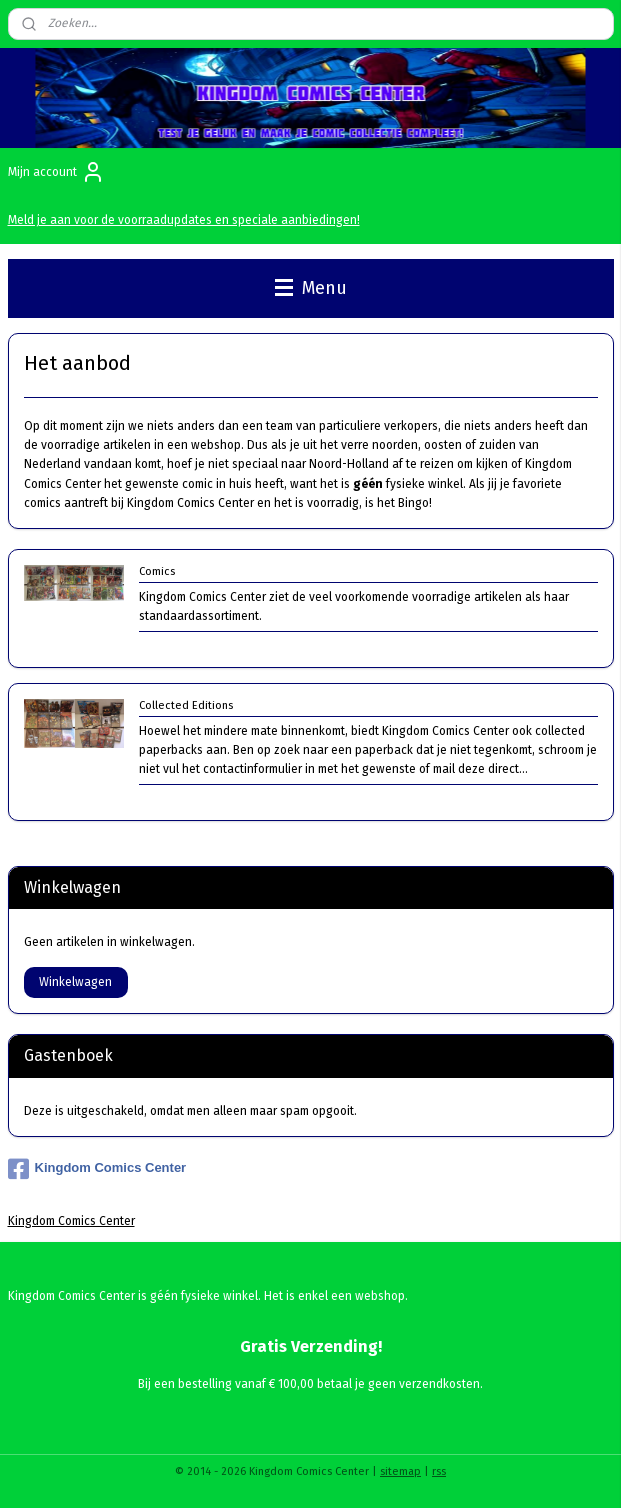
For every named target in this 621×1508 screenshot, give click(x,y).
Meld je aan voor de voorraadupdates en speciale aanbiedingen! (184, 220)
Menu (311, 288)
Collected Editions (186, 705)
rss (439, 1471)
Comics (157, 571)
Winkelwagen (75, 982)
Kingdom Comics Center (97, 1169)
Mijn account (56, 172)
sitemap (400, 1471)
